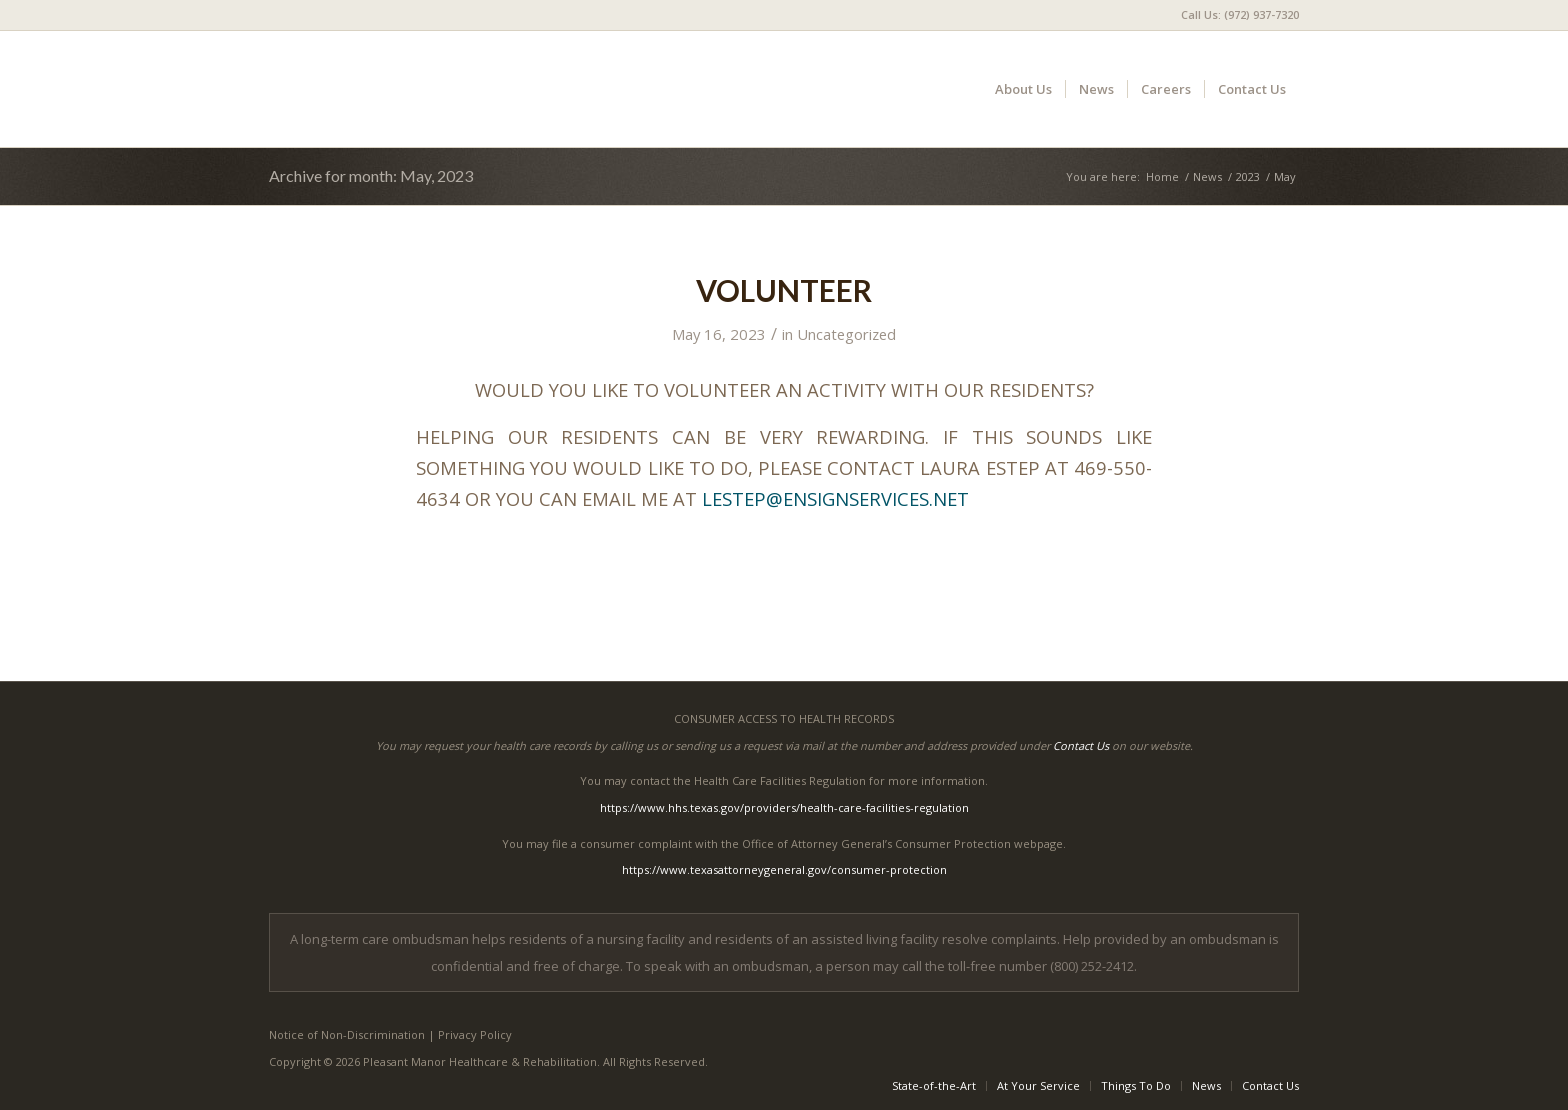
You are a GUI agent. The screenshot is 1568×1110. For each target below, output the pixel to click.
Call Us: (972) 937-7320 (1240, 14)
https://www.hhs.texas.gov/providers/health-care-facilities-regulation (784, 807)
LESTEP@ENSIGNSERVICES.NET (835, 498)
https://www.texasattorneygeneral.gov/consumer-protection (784, 869)
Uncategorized (846, 334)
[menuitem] (1235, 15)
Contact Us (1081, 745)
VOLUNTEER (784, 290)
